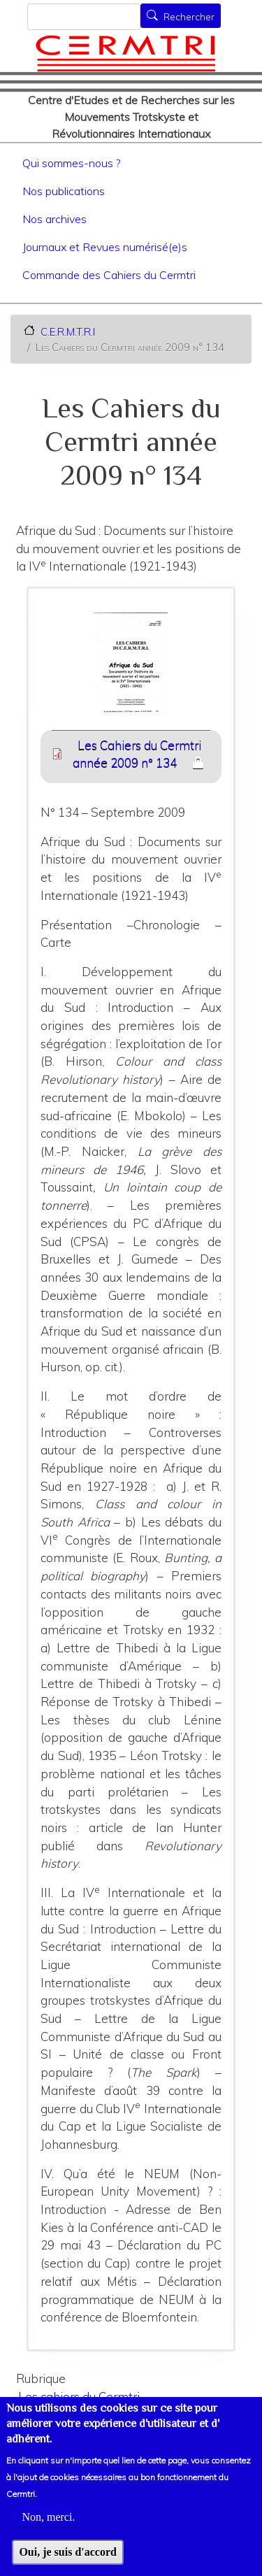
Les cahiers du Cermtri (79, 2396)
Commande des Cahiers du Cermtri (109, 275)
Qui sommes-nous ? (71, 163)
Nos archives (54, 219)
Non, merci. (48, 2536)
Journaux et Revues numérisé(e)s (104, 247)
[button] (131, 669)
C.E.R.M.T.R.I (68, 331)
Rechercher (188, 16)
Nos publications (63, 191)
